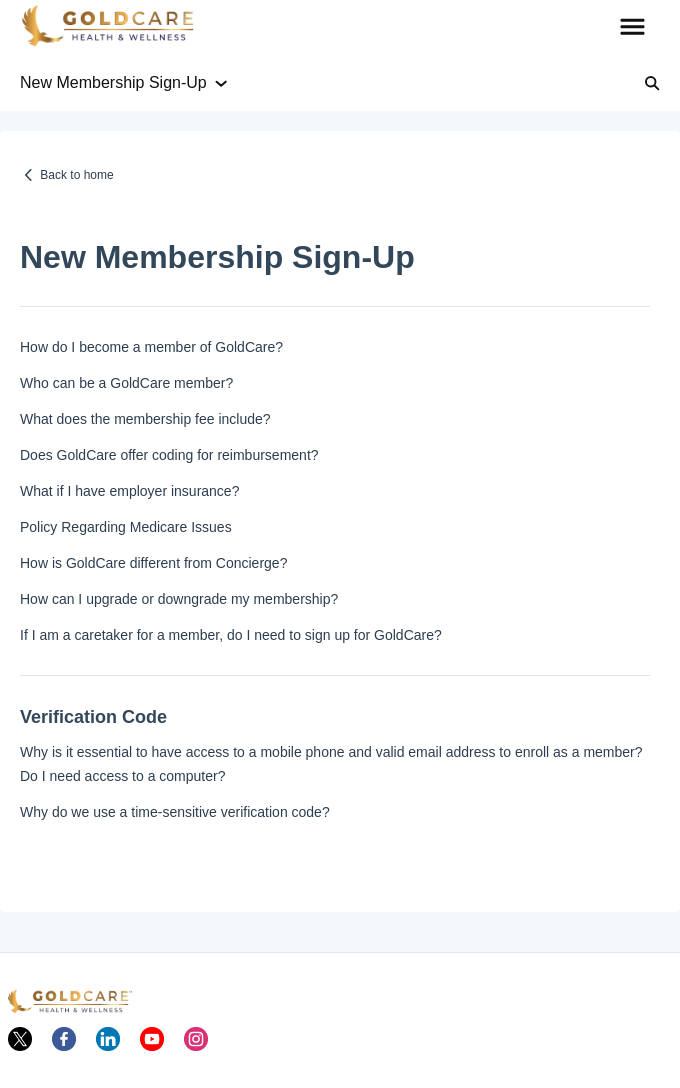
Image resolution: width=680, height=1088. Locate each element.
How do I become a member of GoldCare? (151, 347)
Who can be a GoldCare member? (126, 383)
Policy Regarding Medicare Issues (126, 527)
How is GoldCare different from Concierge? (153, 563)
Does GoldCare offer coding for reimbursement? (169, 455)
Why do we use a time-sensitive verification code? (175, 812)
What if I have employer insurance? (129, 491)
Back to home (76, 175)
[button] (632, 28)
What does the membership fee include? (145, 419)
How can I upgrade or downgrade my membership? (179, 599)
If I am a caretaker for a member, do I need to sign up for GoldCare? (231, 635)
